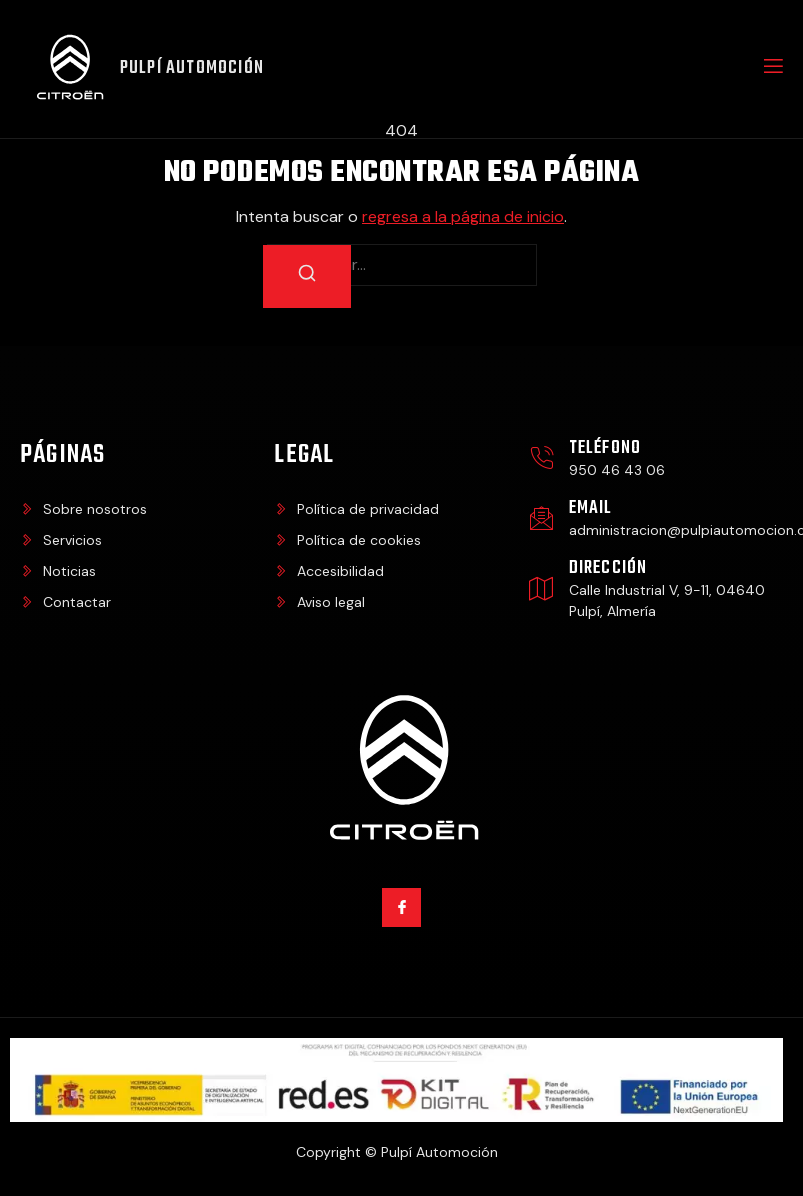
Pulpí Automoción (194, 69)
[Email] (541, 520)
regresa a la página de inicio (463, 219)
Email (591, 510)
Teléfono (605, 450)
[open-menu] (772, 70)
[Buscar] (307, 279)
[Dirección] (541, 590)
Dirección (608, 570)
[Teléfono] (541, 460)
